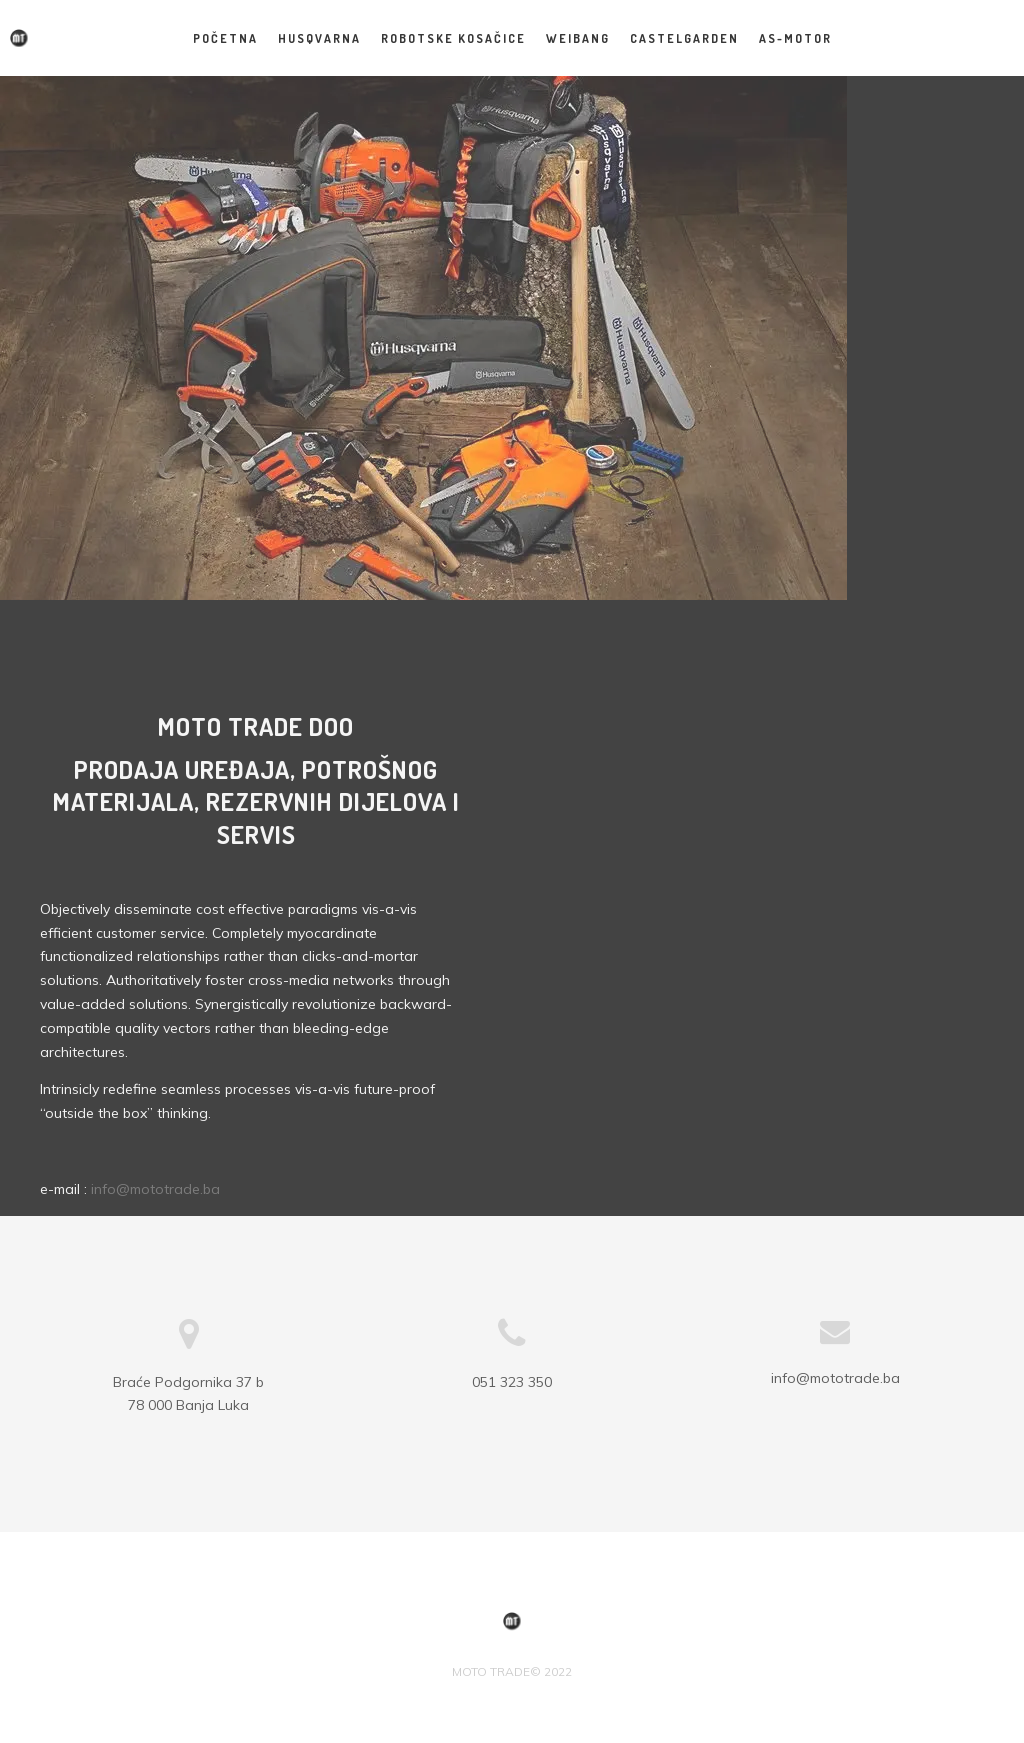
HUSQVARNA (319, 38)
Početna (225, 38)
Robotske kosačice (453, 38)
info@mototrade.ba (155, 1189)
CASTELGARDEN (684, 38)
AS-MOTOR (795, 38)
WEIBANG (578, 38)
